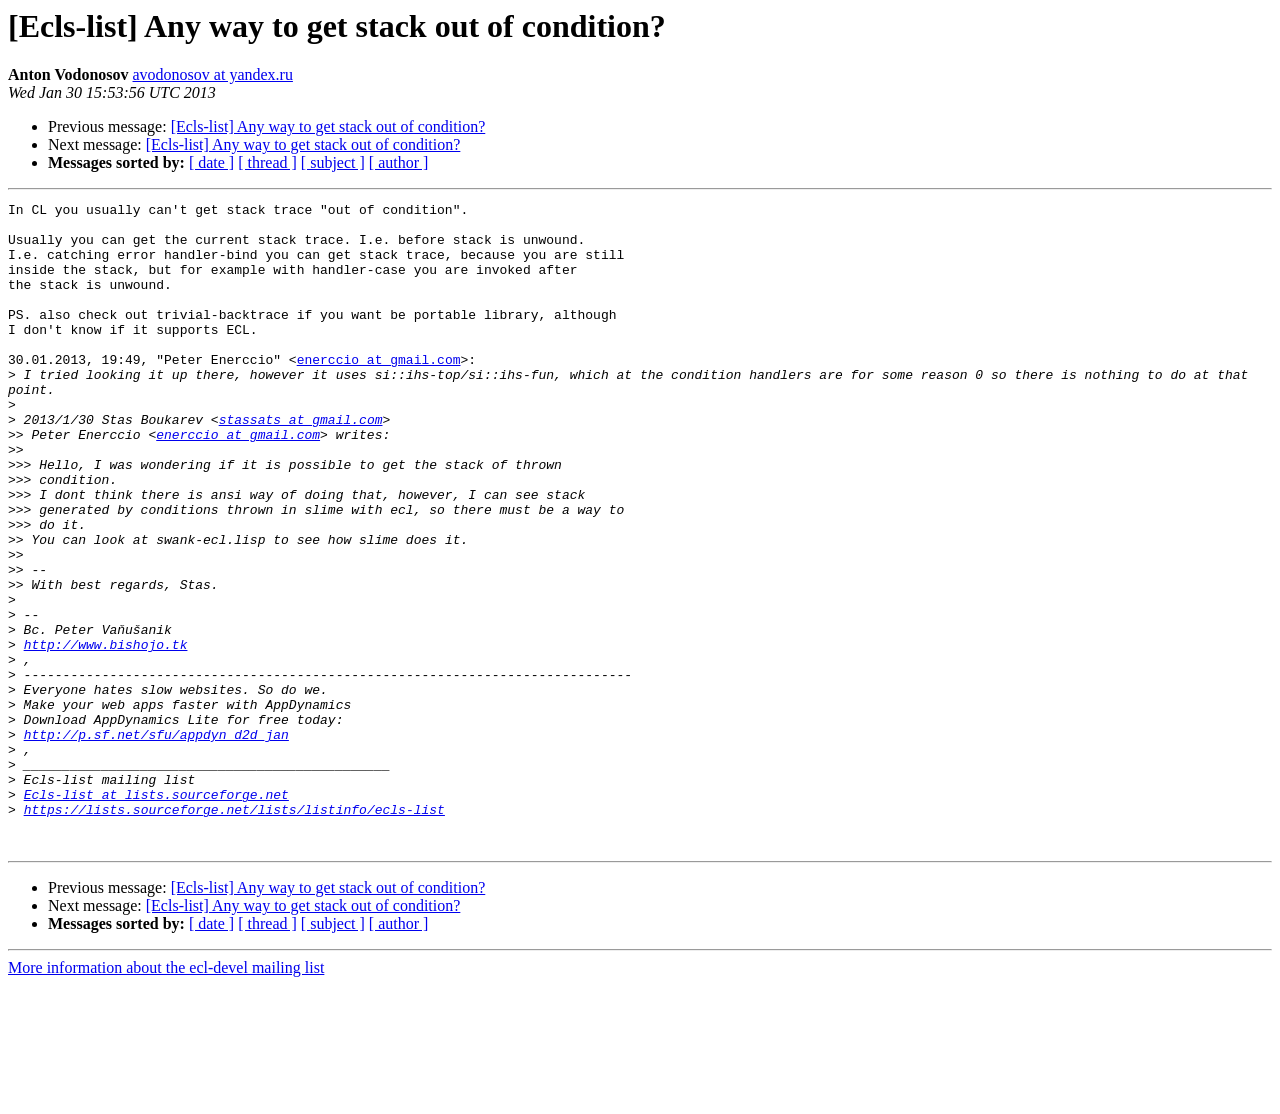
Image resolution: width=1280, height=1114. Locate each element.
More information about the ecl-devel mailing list (166, 1096)
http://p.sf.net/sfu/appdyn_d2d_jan (156, 842)
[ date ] (211, 162)
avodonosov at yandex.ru (213, 74)
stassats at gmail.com (301, 464)
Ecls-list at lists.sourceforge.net (156, 914)
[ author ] (399, 162)
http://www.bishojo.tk (106, 734)
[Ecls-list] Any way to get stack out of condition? (328, 126)
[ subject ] (333, 162)
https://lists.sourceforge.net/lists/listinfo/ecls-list (234, 932)
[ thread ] (267, 162)
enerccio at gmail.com (379, 392)
